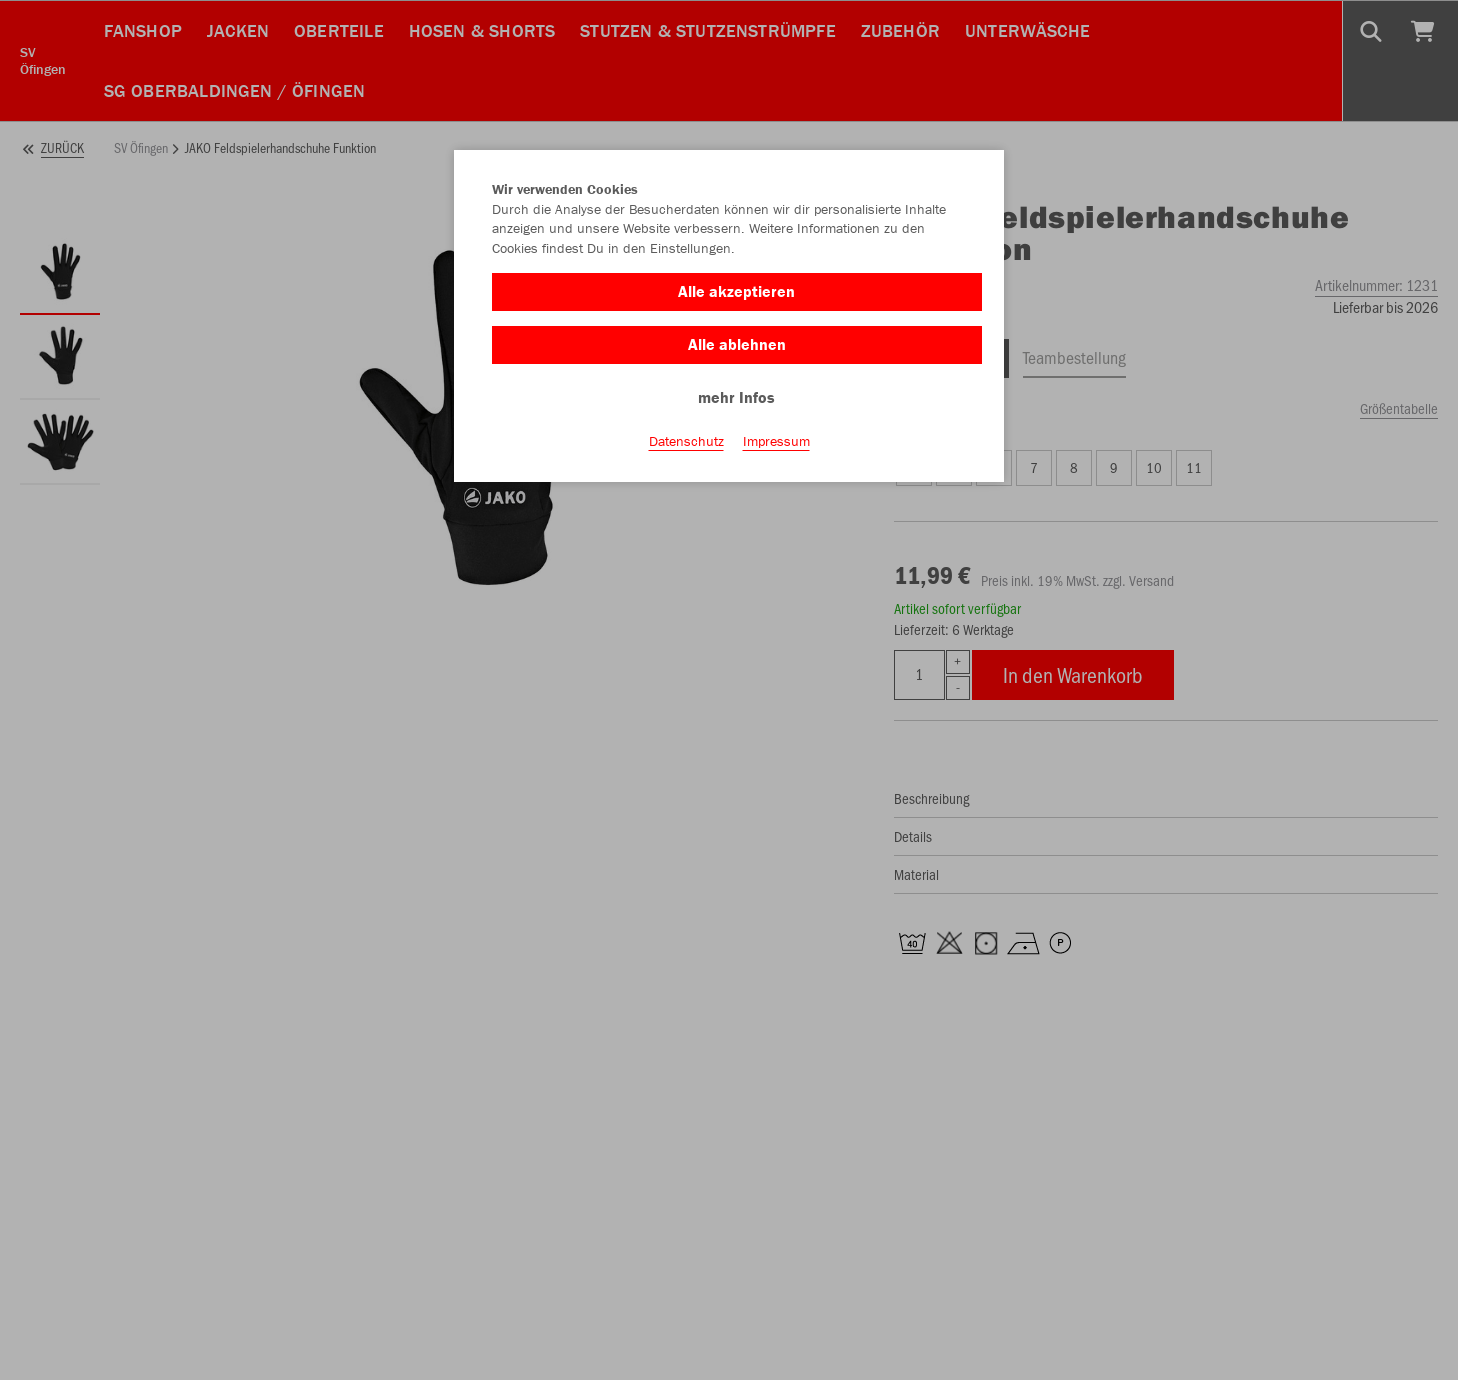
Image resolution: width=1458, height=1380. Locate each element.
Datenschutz (686, 441)
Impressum (776, 441)
